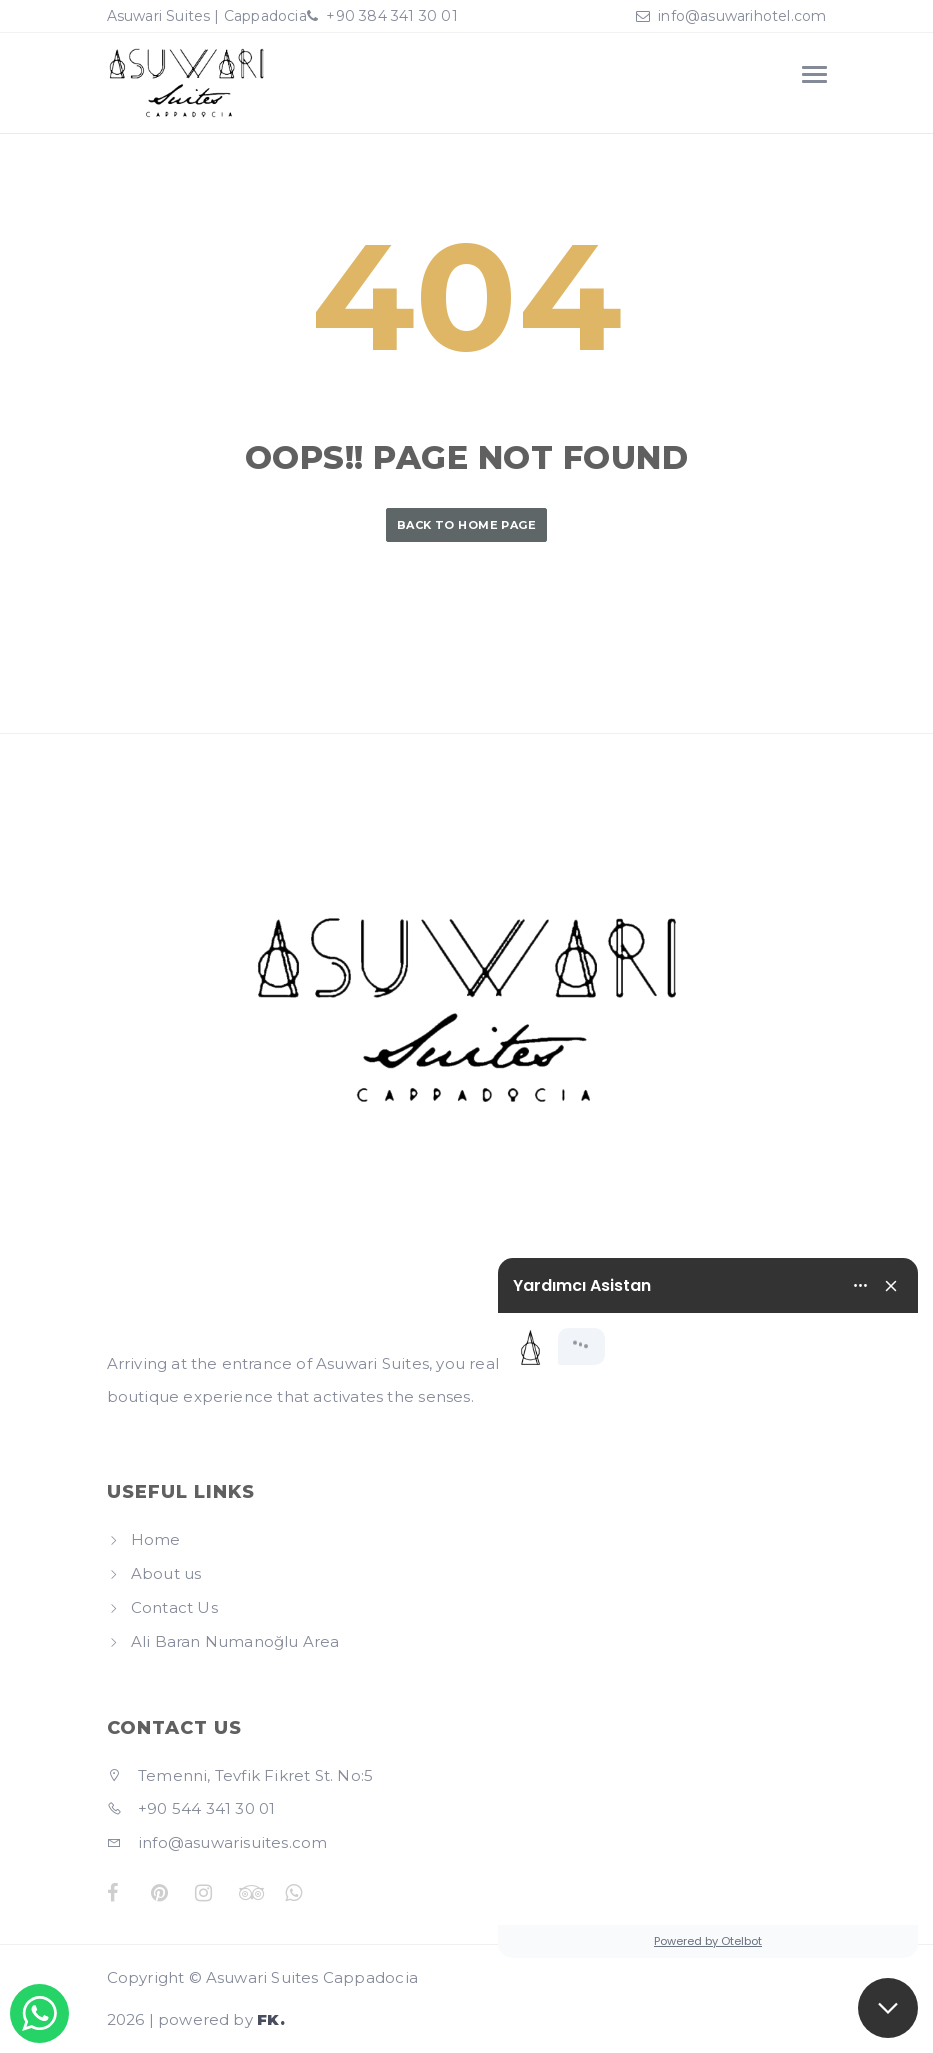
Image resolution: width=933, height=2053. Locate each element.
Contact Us (174, 1607)
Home (156, 1539)
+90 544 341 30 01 (191, 1808)
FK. (271, 2019)
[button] (888, 2008)
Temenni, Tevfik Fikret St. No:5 (240, 1775)
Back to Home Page (466, 525)
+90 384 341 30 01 (390, 16)
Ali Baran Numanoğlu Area (235, 1641)
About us (166, 1573)
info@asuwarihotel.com (742, 16)
